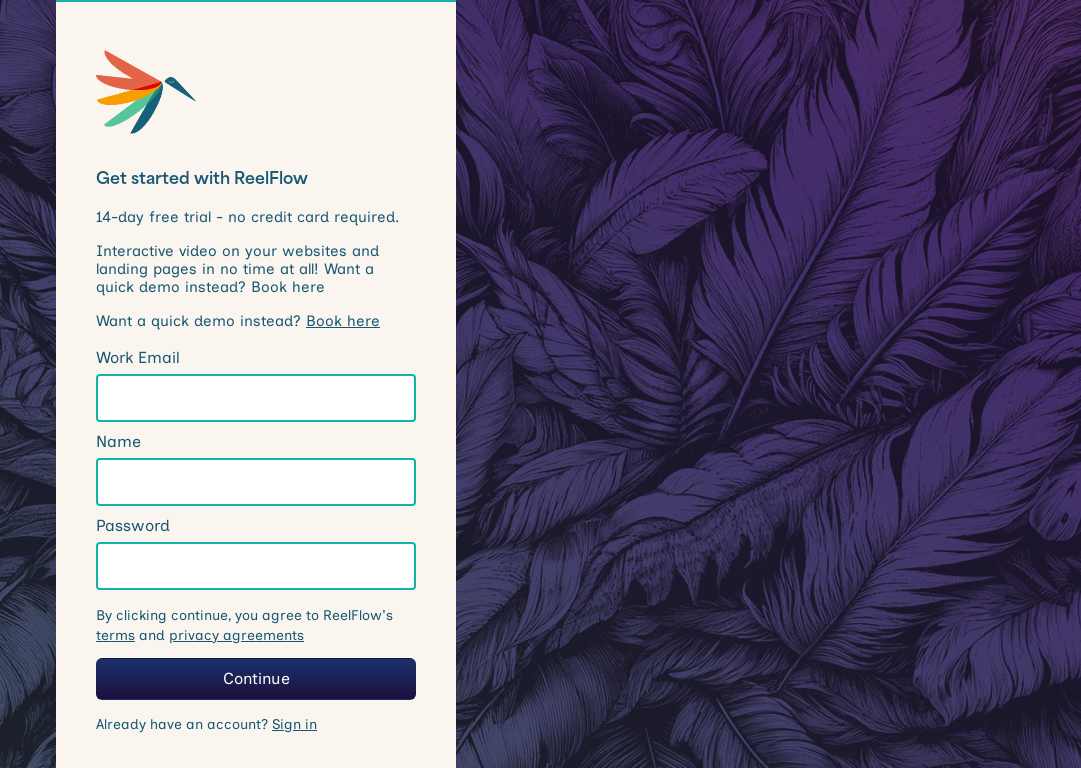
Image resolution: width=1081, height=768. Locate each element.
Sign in (294, 724)
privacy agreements (236, 635)
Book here (343, 321)
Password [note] (133, 525)
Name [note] (118, 441)
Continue (256, 678)
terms (115, 635)
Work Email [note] (138, 357)
